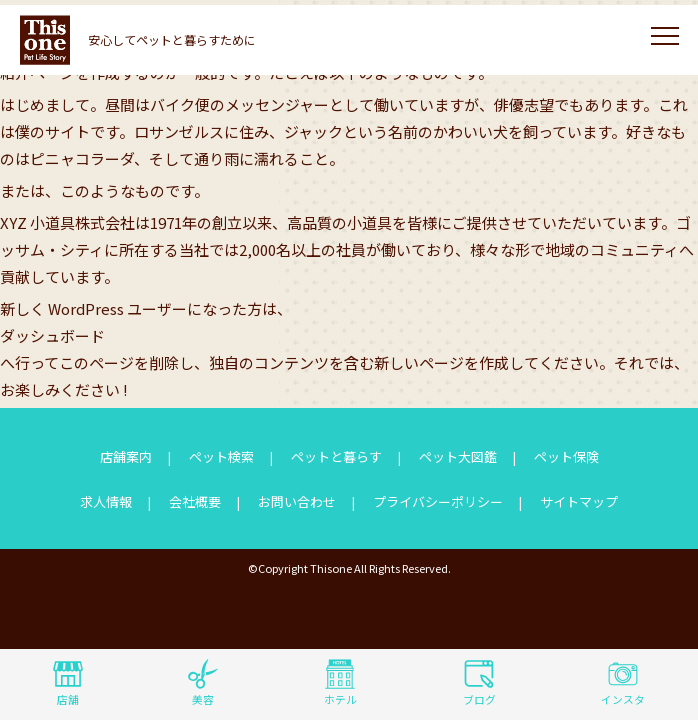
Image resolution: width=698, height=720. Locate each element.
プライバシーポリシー (438, 501)
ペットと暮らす (336, 456)
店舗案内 (126, 456)
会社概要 (195, 501)
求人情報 (106, 501)
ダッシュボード (52, 335)
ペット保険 (566, 456)
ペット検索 (221, 456)
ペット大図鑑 (458, 456)
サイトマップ (579, 501)
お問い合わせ (297, 501)
